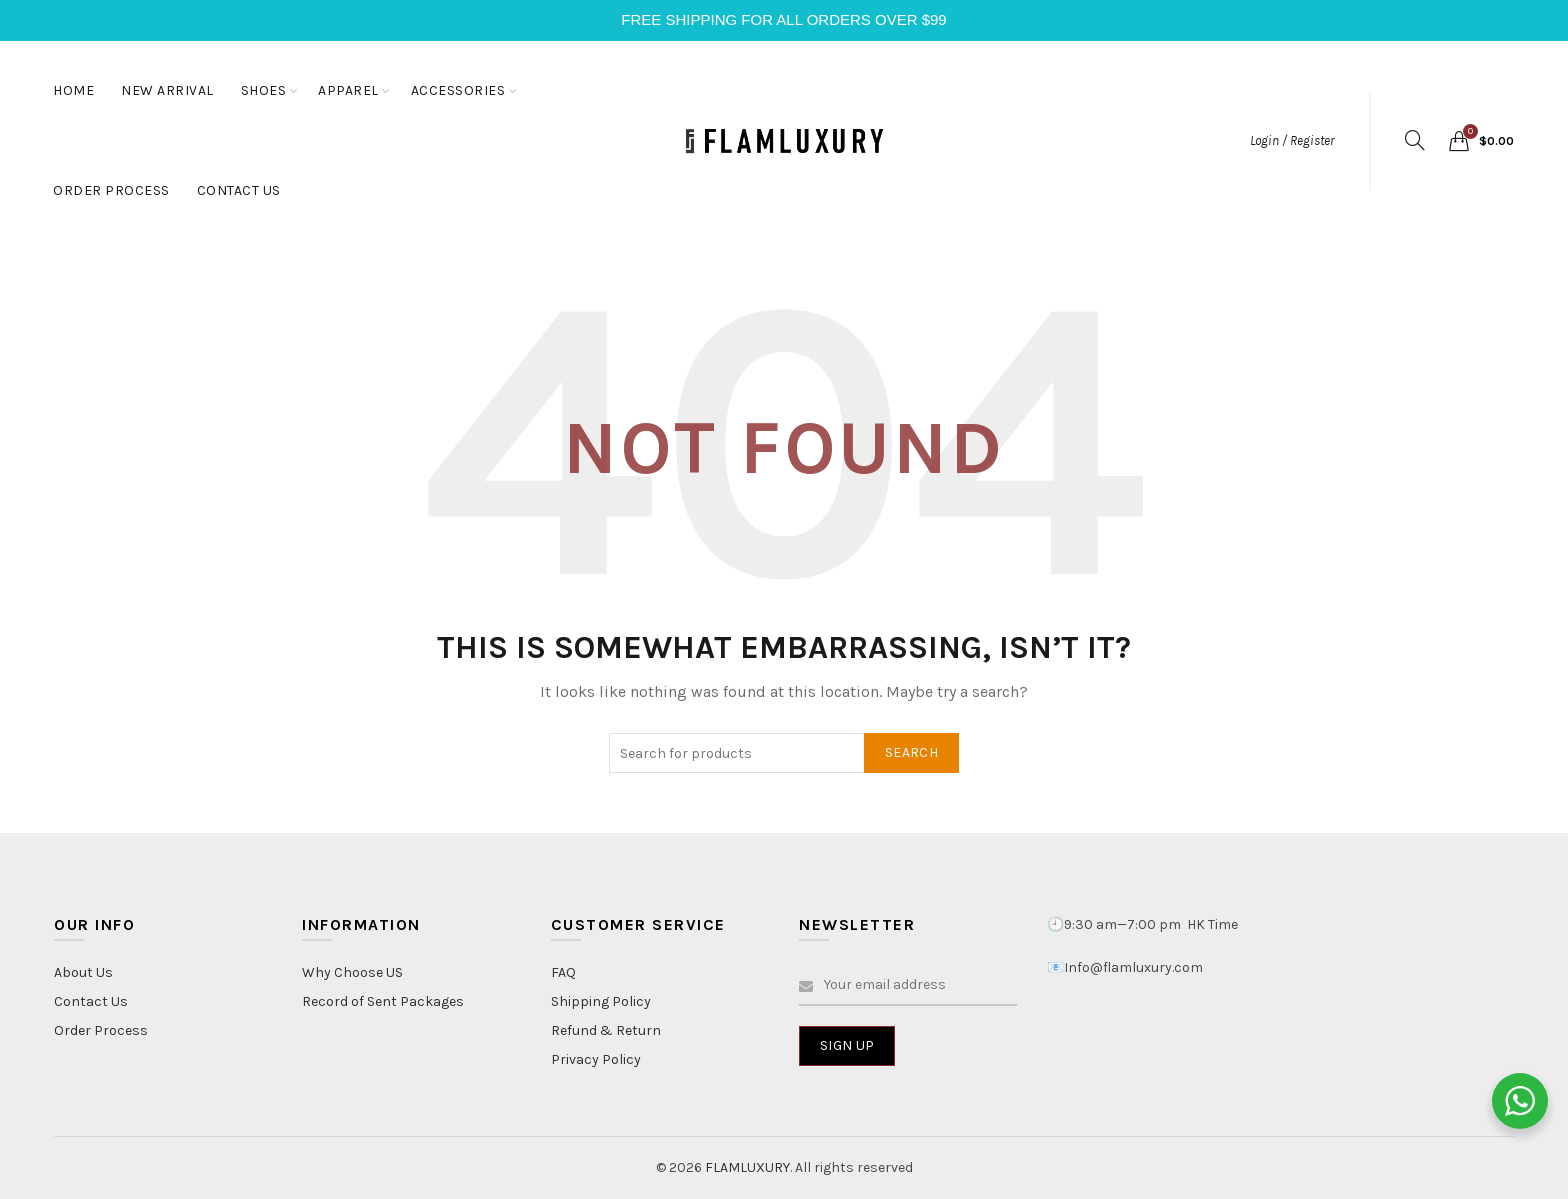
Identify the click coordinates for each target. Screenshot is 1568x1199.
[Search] (1415, 140)
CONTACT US (239, 190)
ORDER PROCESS (111, 190)
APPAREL (348, 90)
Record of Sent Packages (383, 1001)
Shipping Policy (601, 1001)
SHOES (264, 90)
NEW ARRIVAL (167, 90)
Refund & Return (606, 1030)
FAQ (563, 972)
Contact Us (91, 1001)
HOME (73, 90)
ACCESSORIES (458, 90)
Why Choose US (352, 972)
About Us (83, 972)
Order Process (101, 1030)
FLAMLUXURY (747, 1167)
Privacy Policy (596, 1059)
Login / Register (1292, 140)
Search (911, 752)
